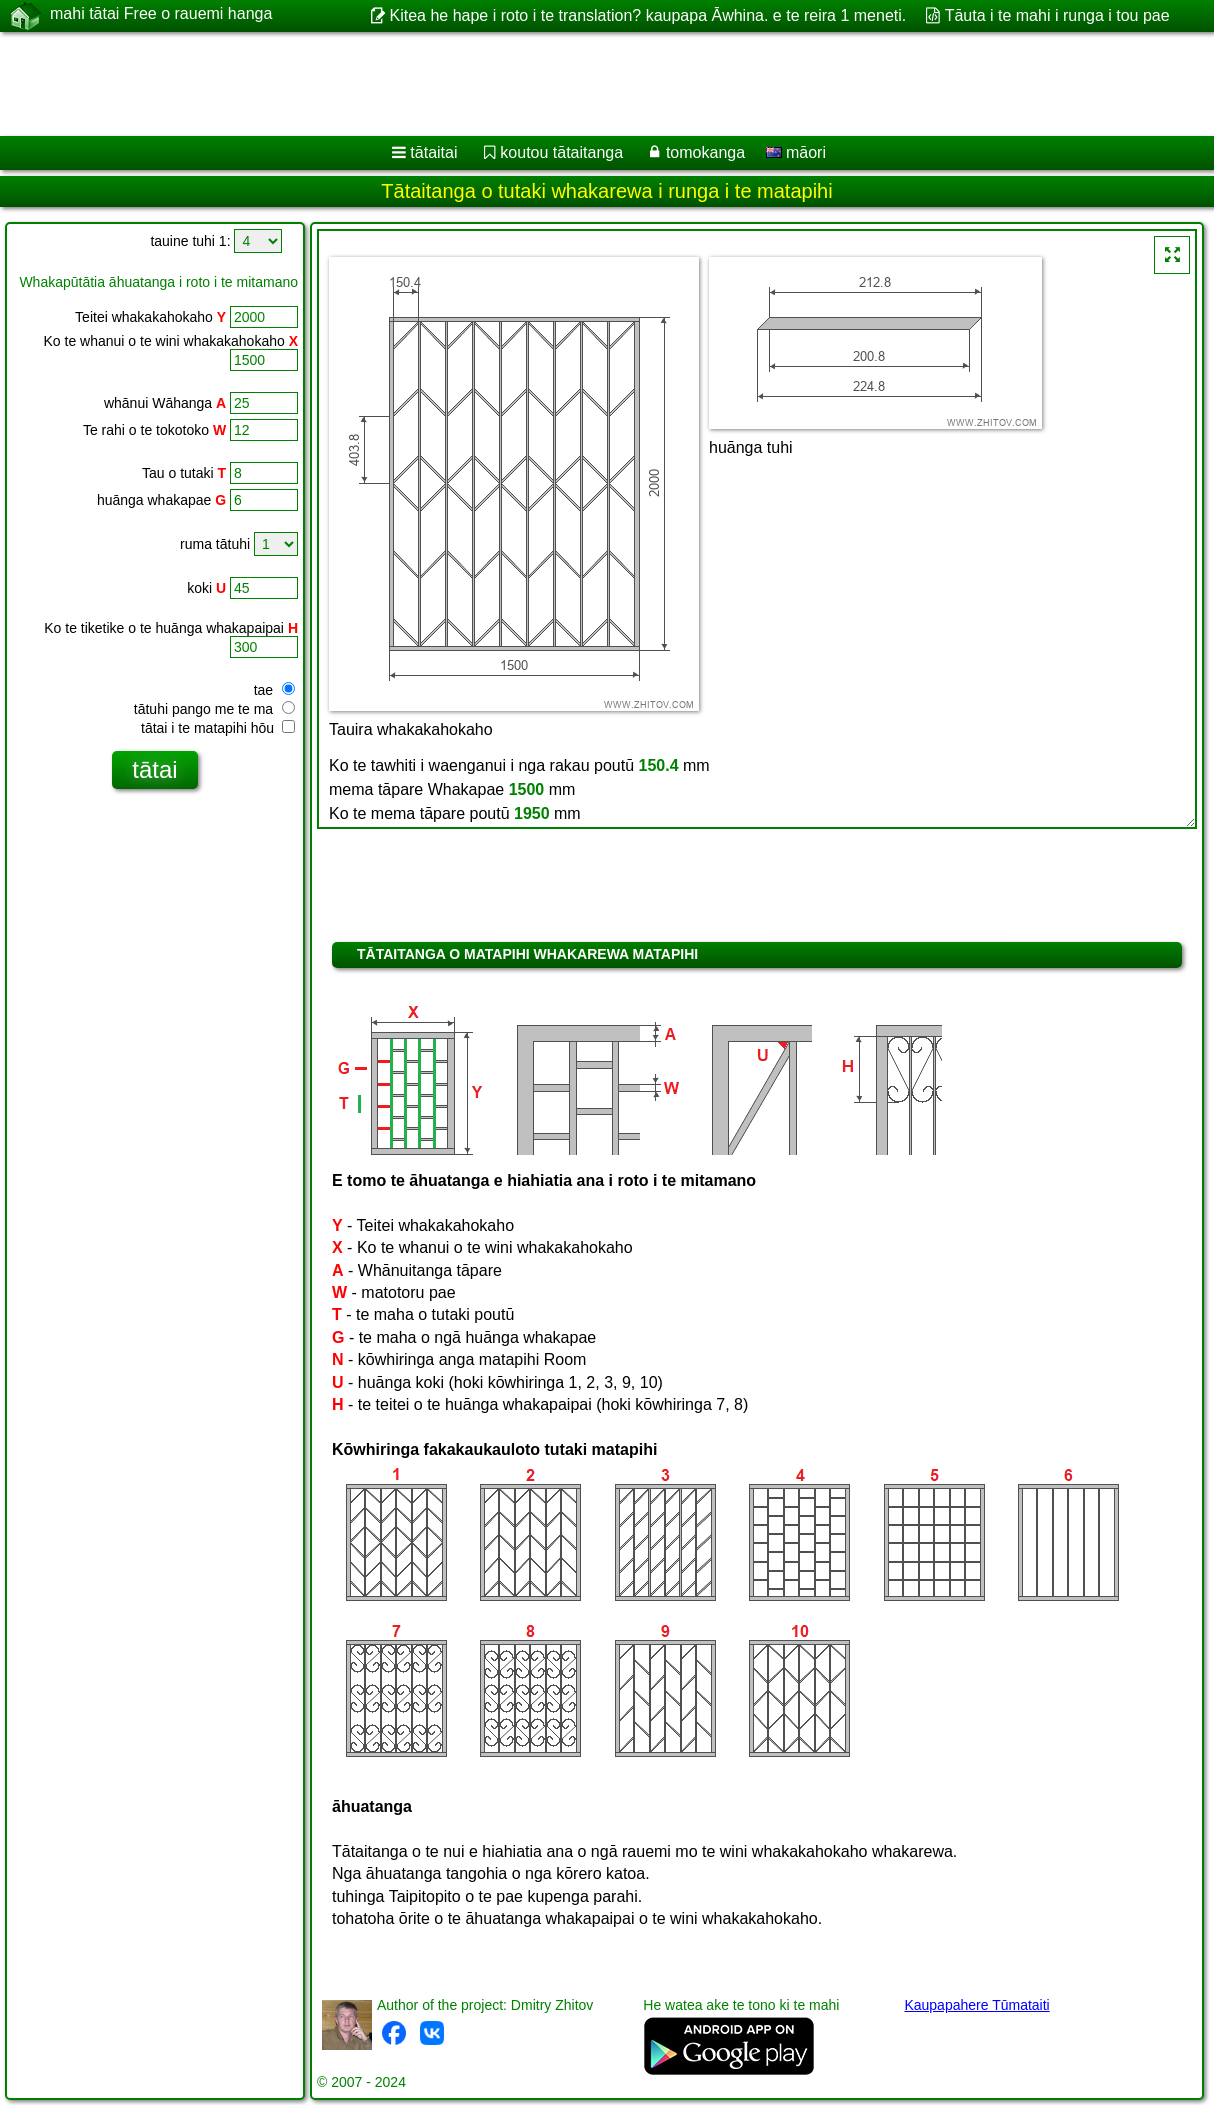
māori (796, 152)
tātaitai (433, 152)
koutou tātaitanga (561, 152)
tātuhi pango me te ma (214, 709)
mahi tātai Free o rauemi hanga (161, 15)
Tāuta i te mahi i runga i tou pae (1057, 15)
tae (274, 690)
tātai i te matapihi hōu (218, 728)
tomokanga (705, 152)
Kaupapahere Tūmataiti (976, 2005)
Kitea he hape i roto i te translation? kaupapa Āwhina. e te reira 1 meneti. (647, 15)
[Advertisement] (510, 84)
